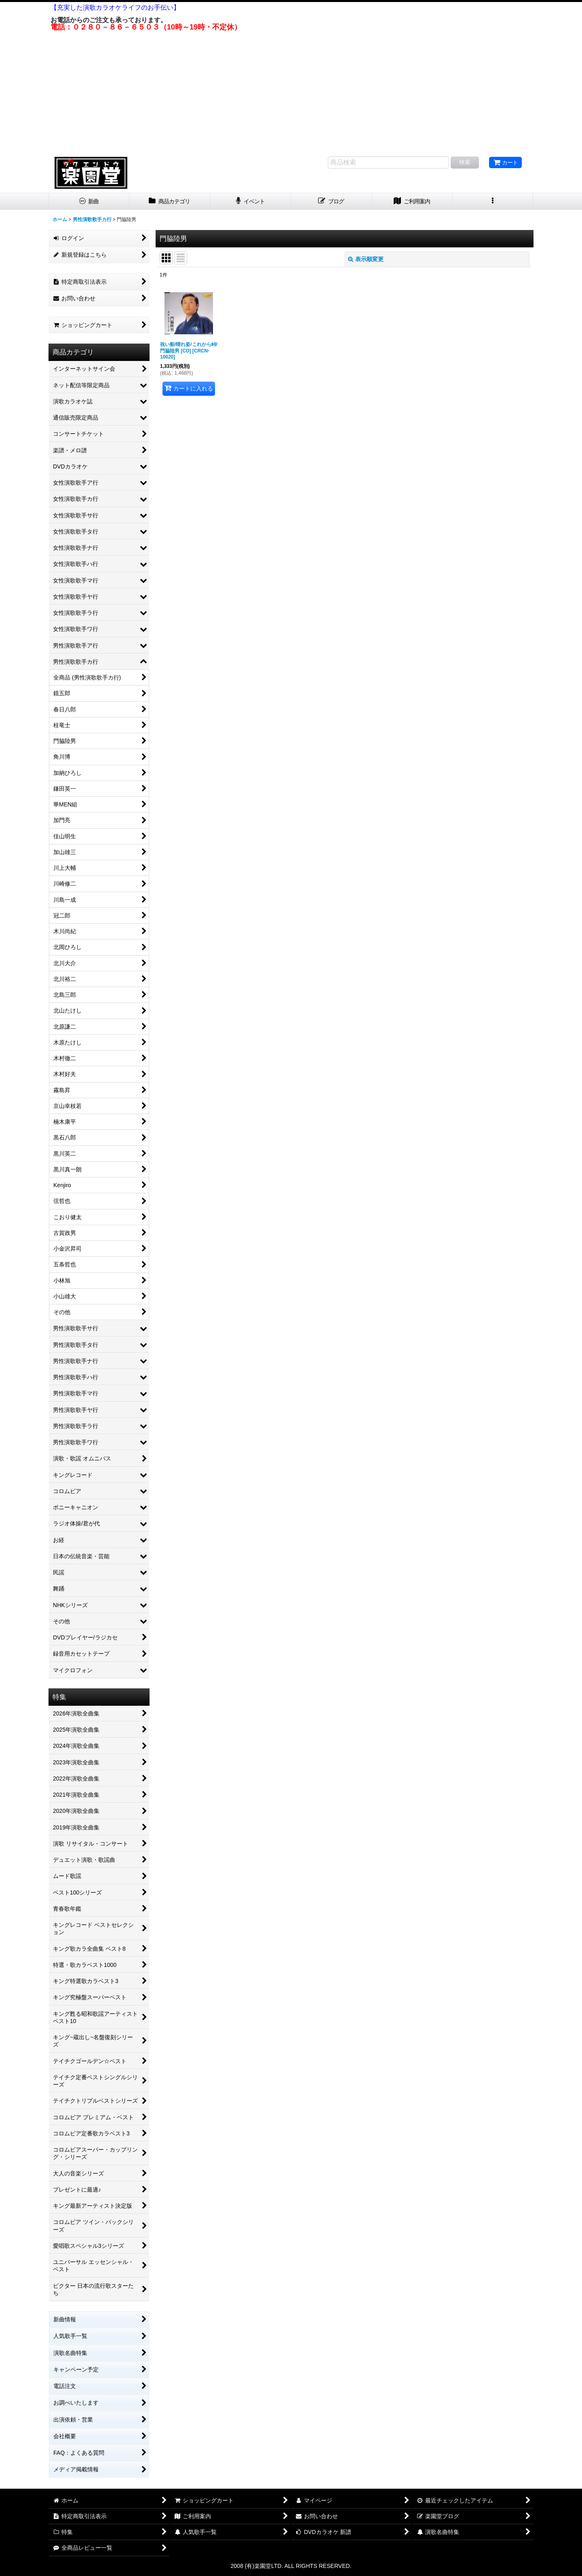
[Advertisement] (291, 92)
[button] (493, 201)
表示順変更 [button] (366, 259)
